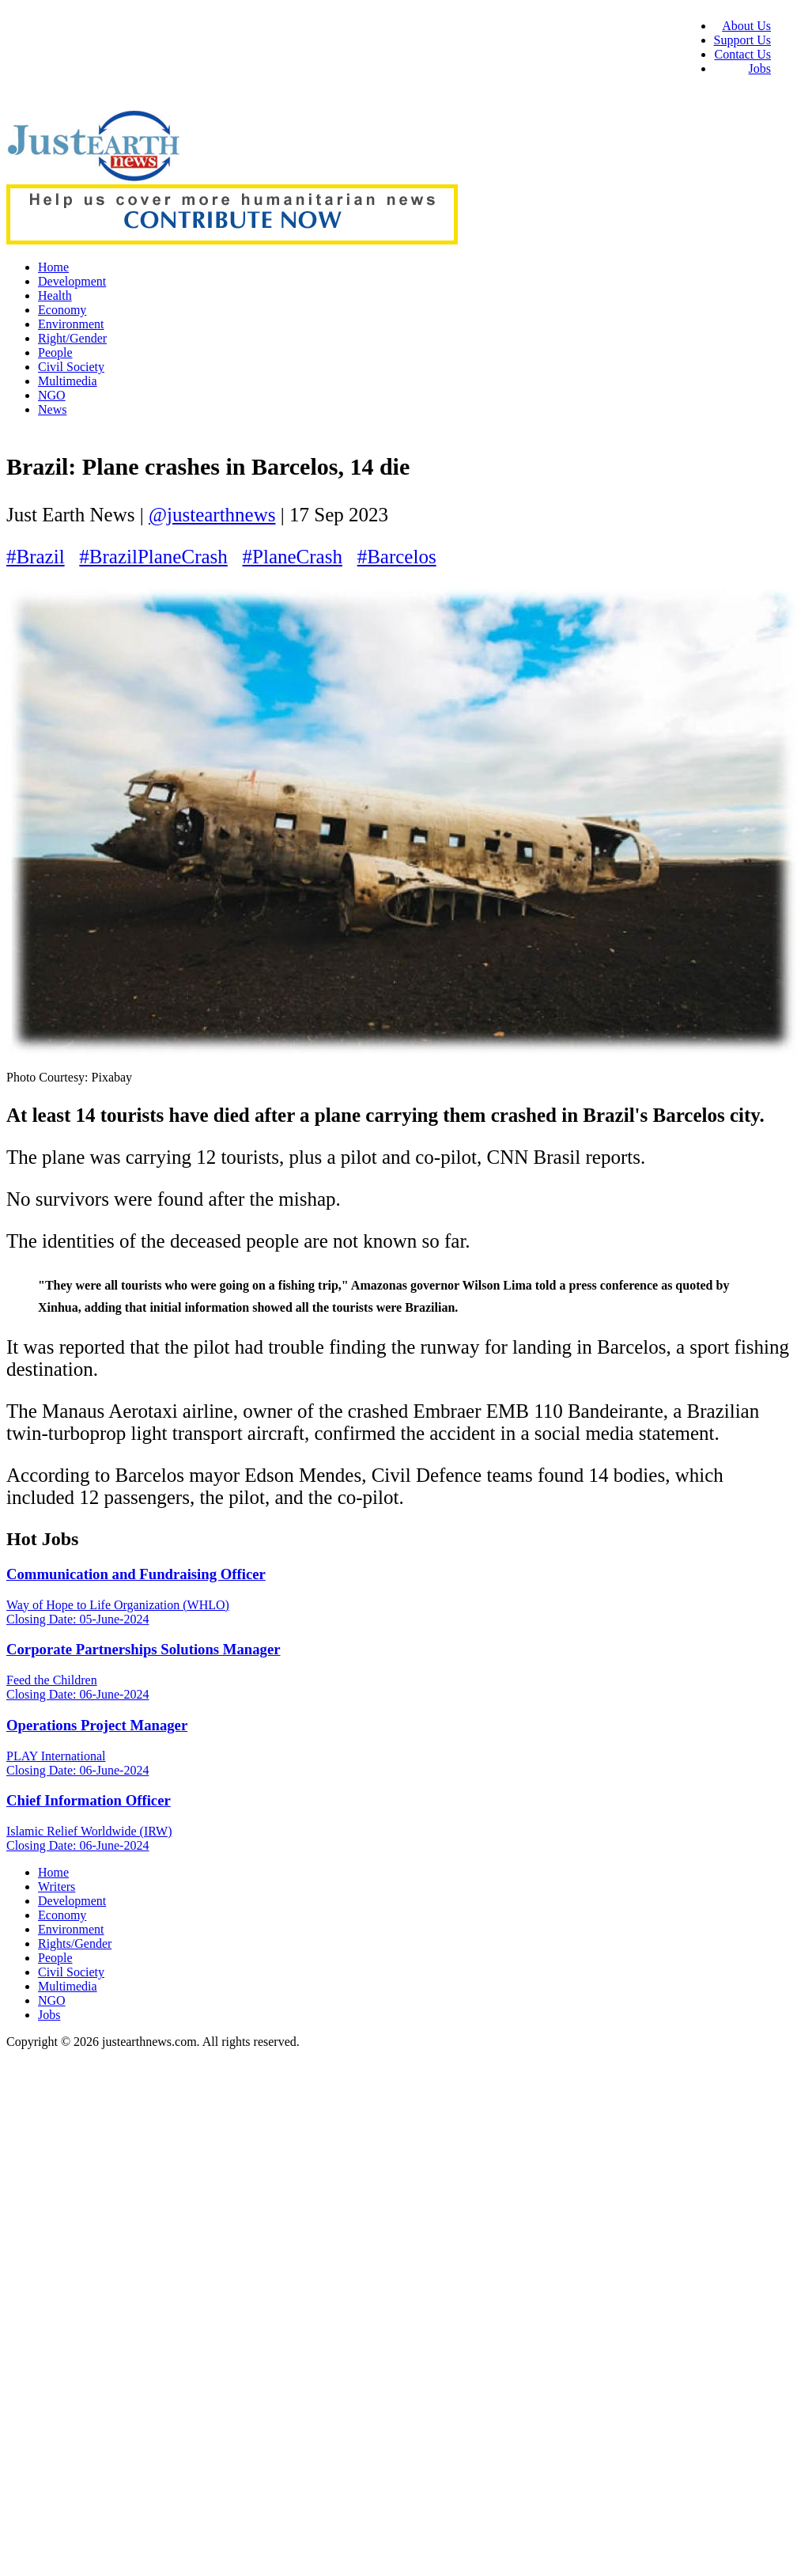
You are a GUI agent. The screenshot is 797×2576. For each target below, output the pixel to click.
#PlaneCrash (292, 556)
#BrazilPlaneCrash (153, 556)
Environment (71, 324)
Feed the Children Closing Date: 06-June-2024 (77, 1687)
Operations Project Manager (96, 1725)
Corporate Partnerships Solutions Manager (143, 1649)
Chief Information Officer (88, 1800)
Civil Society (71, 366)
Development (72, 281)
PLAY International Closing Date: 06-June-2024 (77, 1763)
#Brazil (35, 556)
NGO (52, 395)
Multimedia (67, 381)
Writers (56, 1886)
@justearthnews (212, 514)
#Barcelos (396, 556)
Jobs (760, 68)
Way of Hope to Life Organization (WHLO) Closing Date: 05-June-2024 (117, 1612)
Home (53, 267)
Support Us (742, 40)
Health (55, 295)
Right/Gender (72, 338)
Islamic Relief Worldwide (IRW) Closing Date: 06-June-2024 (89, 1838)
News (52, 409)
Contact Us (742, 54)
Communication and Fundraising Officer (136, 1574)
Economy (62, 309)
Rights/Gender (74, 1943)
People (55, 352)
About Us (746, 25)
